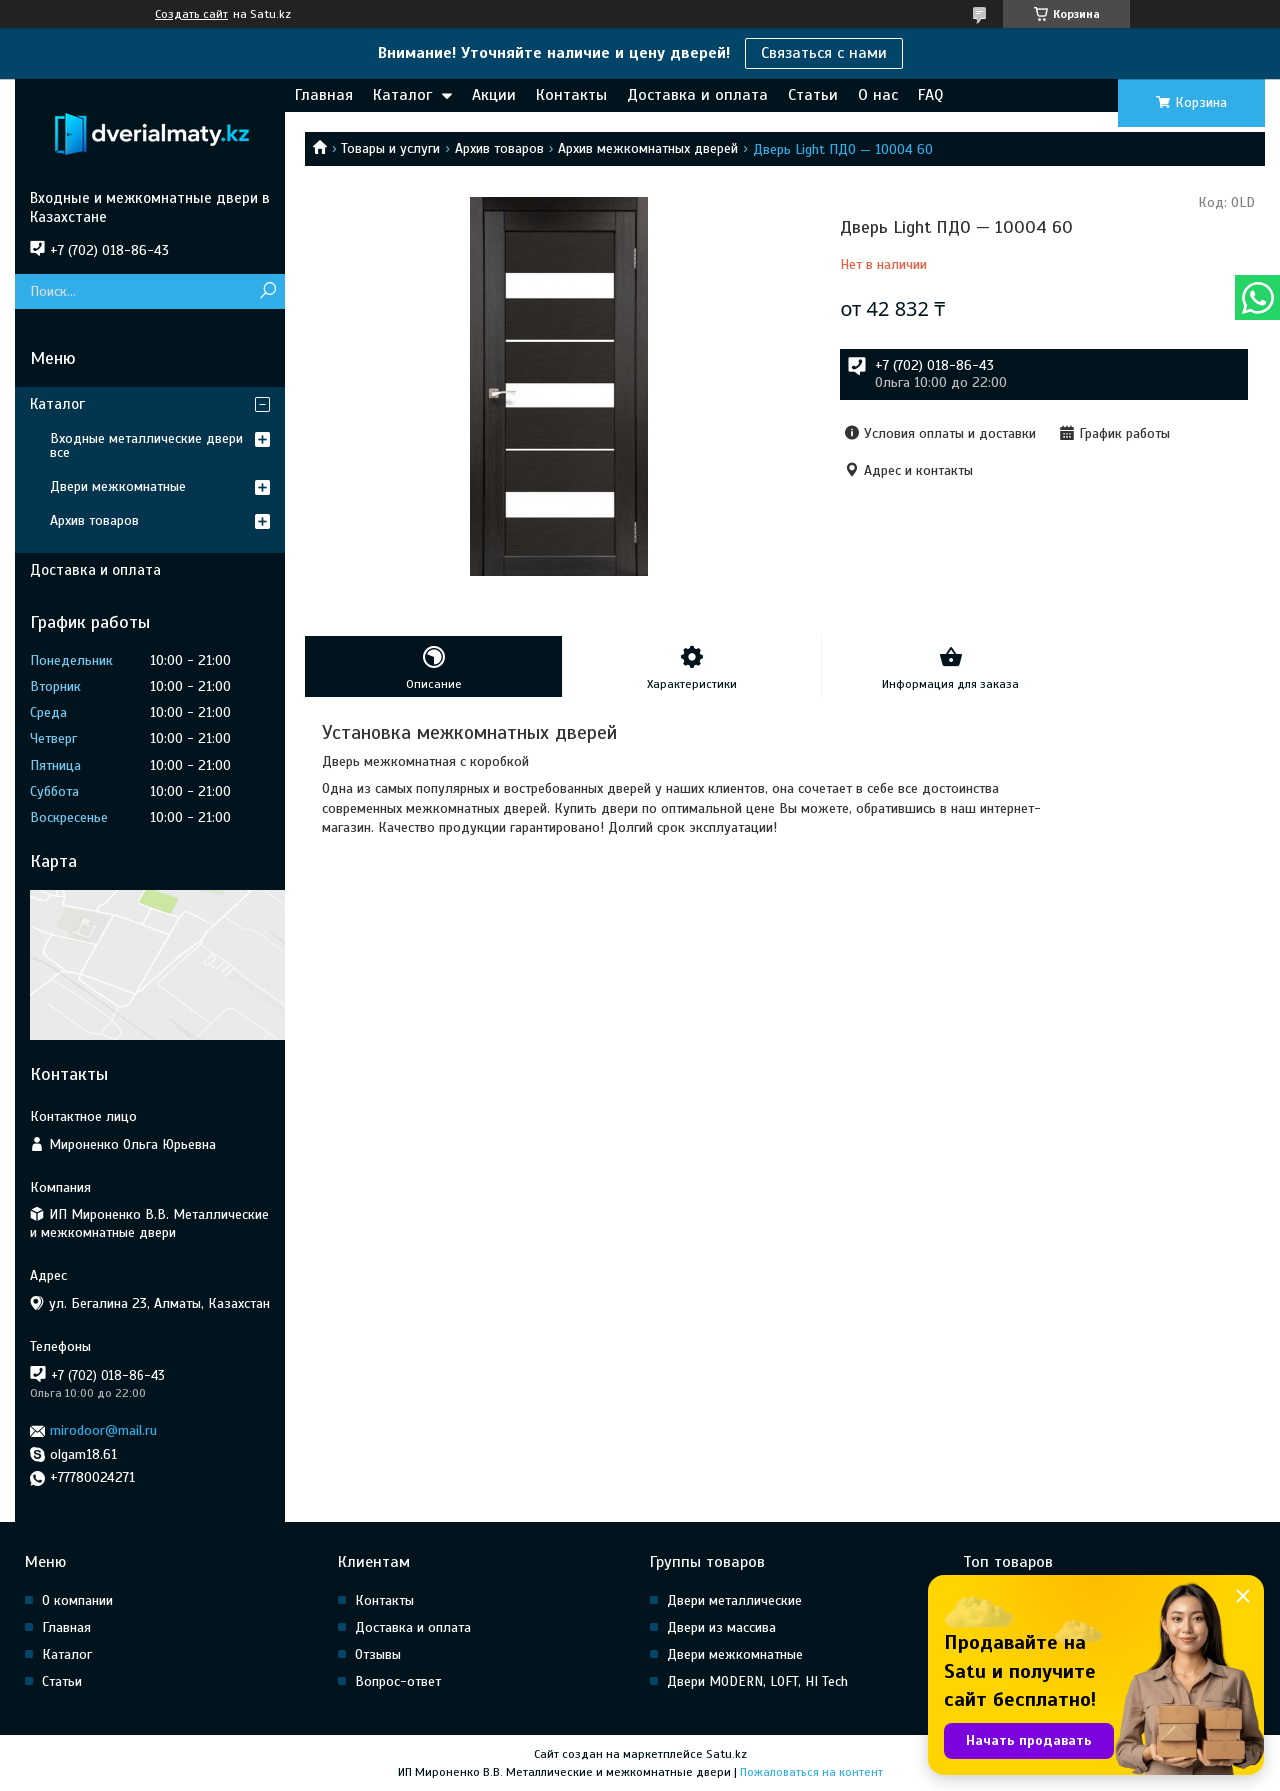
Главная (324, 95)
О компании (77, 1600)
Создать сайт (191, 14)
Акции (494, 95)
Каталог (402, 95)
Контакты (571, 95)
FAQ (930, 95)
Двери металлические (734, 1600)
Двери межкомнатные (118, 486)
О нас (878, 95)
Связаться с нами (824, 53)
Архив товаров (499, 148)
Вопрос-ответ (398, 1681)
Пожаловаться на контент (811, 1772)
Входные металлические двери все (146, 445)
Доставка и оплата (697, 95)
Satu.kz (726, 1754)
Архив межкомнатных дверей (648, 148)
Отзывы (378, 1654)
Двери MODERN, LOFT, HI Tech (757, 1681)
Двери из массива (721, 1627)
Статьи (813, 95)
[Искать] (267, 291)
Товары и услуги (390, 148)
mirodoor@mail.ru (103, 1430)
